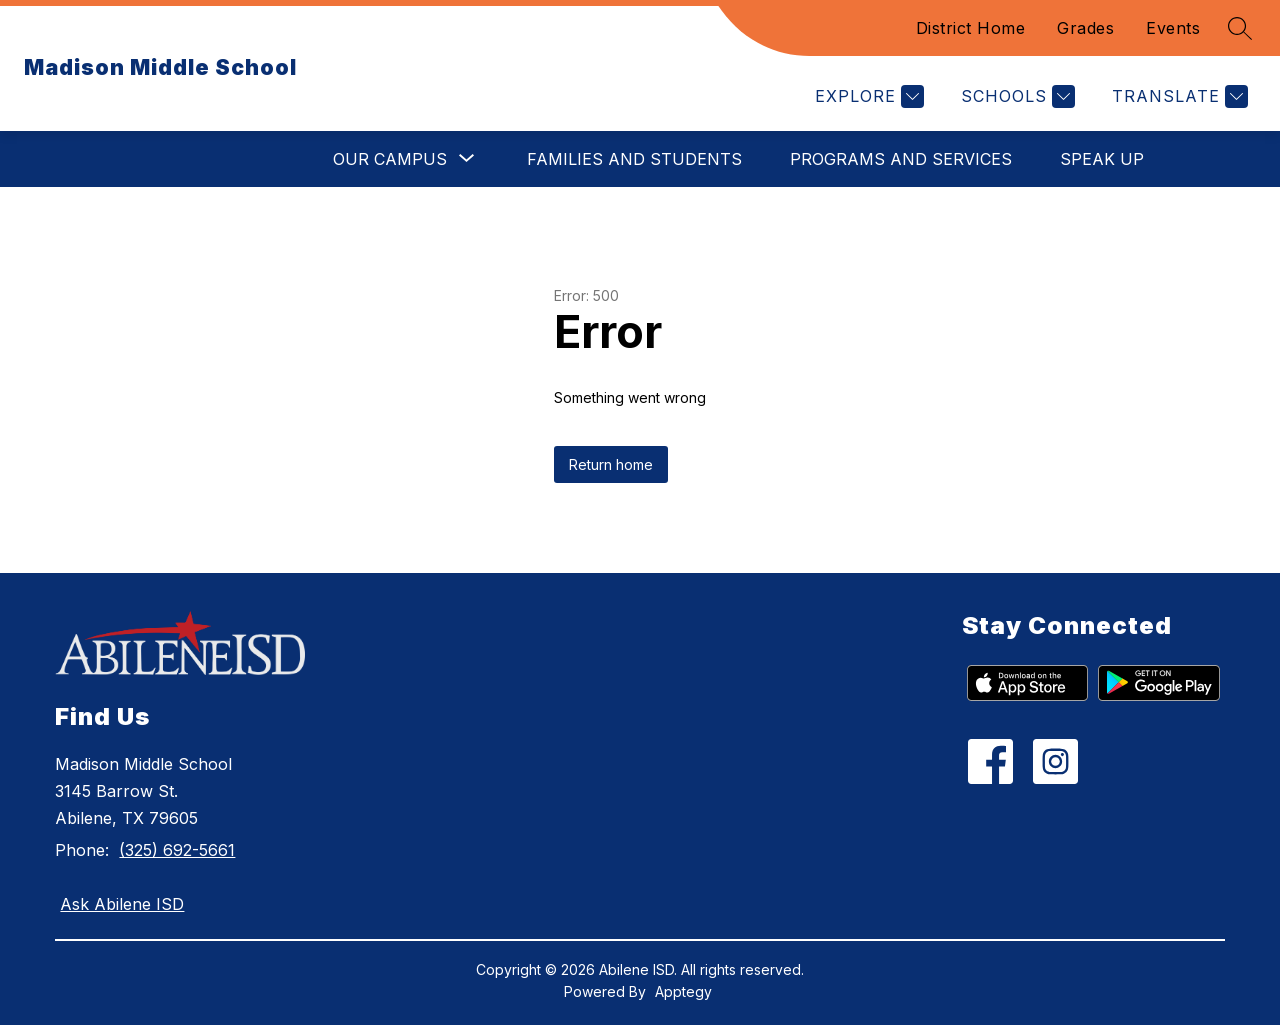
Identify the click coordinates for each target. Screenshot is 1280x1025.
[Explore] (867, 96)
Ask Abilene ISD (122, 904)
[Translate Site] (1177, 96)
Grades (1085, 28)
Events (1173, 28)
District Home (971, 28)
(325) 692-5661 (177, 850)
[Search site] (1240, 28)
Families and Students (634, 159)
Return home (611, 464)
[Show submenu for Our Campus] (390, 159)
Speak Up (1102, 159)
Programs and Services (901, 159)
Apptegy (683, 991)
